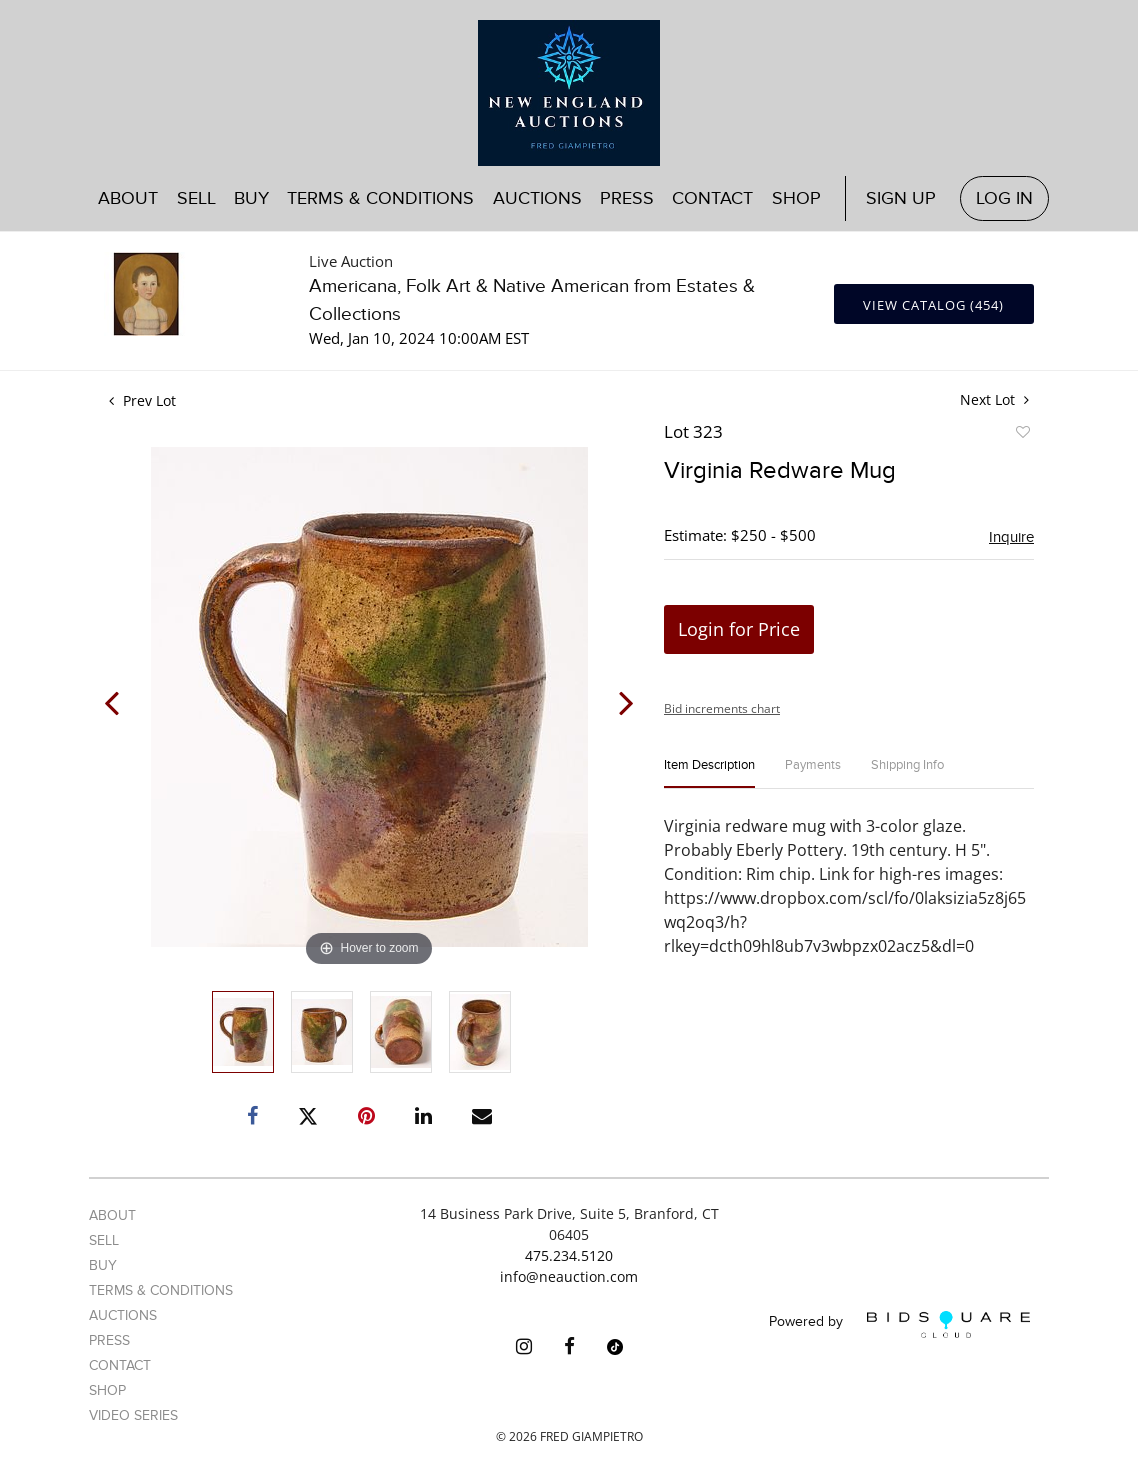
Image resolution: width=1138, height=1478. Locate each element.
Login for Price (739, 629)
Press (627, 198)
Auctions (537, 198)
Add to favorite (1022, 435)
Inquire (1011, 537)
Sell (196, 198)
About (128, 198)
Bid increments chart (722, 708)
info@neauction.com (569, 1276)
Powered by (899, 1324)
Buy (251, 198)
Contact (712, 198)
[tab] (709, 773)
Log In (1004, 198)
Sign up (901, 198)
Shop (796, 198)
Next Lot (994, 399)
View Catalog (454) (933, 305)
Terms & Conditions (380, 198)
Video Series (133, 1415)
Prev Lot (142, 400)
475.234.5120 (569, 1255)
